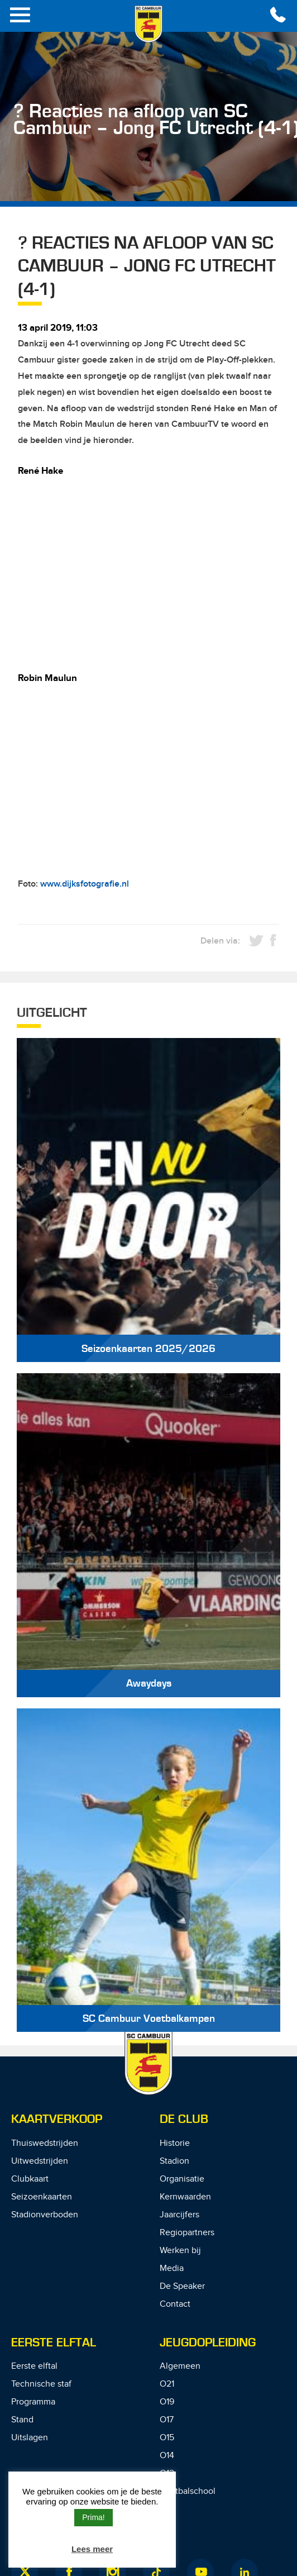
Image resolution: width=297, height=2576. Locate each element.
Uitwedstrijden (39, 2161)
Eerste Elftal (53, 2343)
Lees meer (92, 2549)
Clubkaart (30, 2179)
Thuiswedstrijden (44, 2143)
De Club (184, 2119)
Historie (175, 2143)
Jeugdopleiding (208, 2343)
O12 (167, 2473)
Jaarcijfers (179, 2215)
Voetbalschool (187, 2491)
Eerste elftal (34, 2366)
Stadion (174, 2161)
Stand (22, 2420)
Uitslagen (29, 2437)
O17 (167, 2420)
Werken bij (180, 2250)
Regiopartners (187, 2232)
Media (172, 2268)
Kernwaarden (185, 2197)
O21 (167, 2384)
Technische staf (41, 2384)
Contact (175, 2304)
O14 (167, 2455)
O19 (167, 2402)
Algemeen (180, 2366)
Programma (33, 2402)
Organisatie (182, 2179)
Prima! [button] (93, 2517)
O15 (167, 2437)
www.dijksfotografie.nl (84, 884)
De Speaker (182, 2286)
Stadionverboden (44, 2215)
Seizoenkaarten (41, 2197)
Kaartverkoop (56, 2119)
